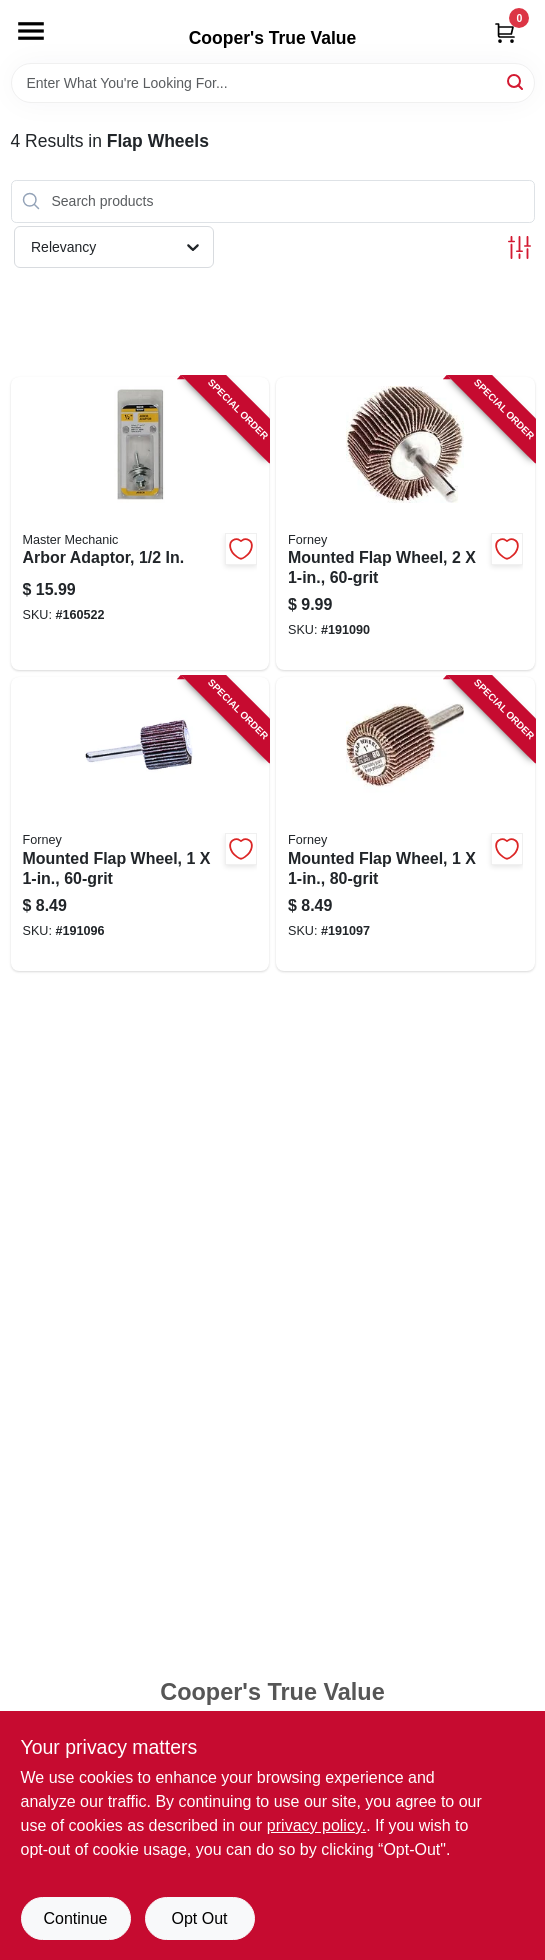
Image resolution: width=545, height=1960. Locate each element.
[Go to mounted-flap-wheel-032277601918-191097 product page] (405, 824)
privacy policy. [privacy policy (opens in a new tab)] (316, 1825)
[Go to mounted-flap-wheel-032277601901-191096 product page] (140, 824)
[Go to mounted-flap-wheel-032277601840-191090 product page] (405, 524)
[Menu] (31, 31)
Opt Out (199, 1918)
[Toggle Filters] (519, 247)
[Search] (516, 81)
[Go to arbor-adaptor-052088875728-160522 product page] (140, 524)
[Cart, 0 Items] (505, 32)
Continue (75, 1918)
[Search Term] (273, 83)
